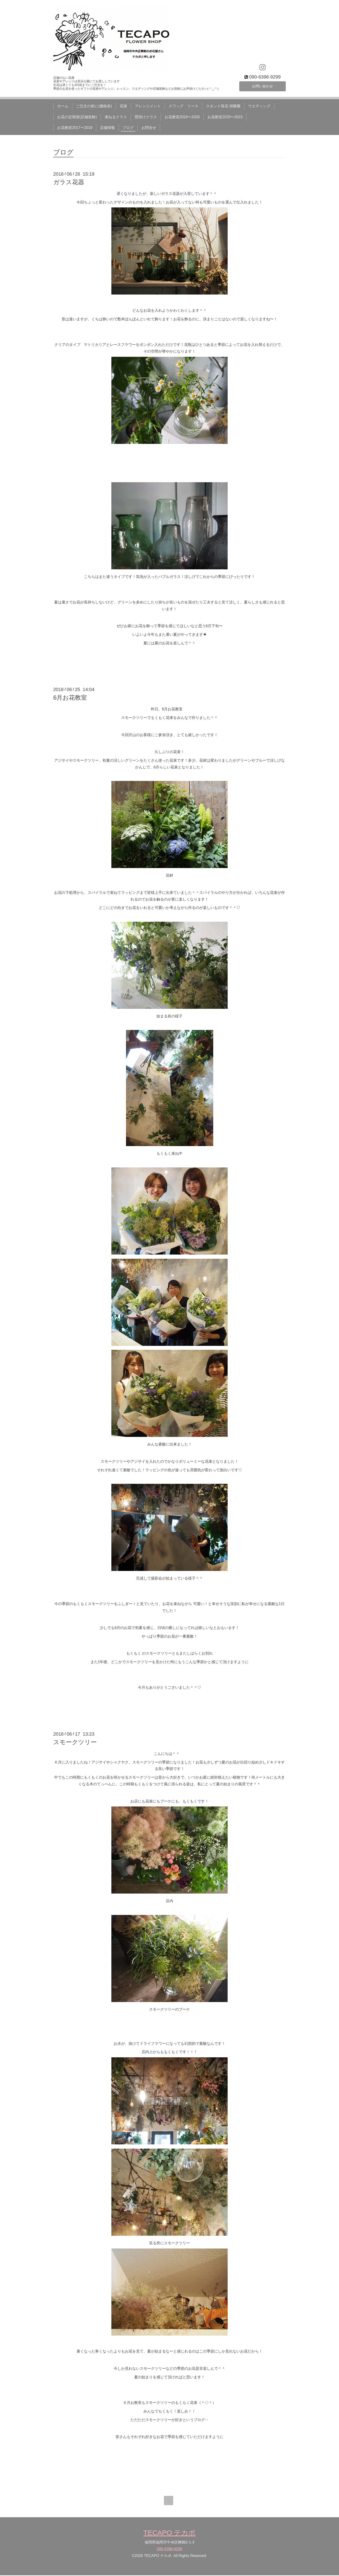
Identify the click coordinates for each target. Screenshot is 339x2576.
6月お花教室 (70, 697)
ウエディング (259, 106)
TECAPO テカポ (169, 2533)
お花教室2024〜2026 (182, 117)
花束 (123, 106)
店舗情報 (107, 128)
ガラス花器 (68, 182)
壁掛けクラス (146, 117)
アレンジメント (148, 106)
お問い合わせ (262, 86)
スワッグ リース (183, 106)
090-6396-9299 (169, 2549)
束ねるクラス (116, 117)
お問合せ (148, 128)
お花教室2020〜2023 (225, 117)
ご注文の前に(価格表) (94, 106)
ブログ (128, 128)
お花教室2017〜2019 (74, 128)
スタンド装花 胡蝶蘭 (223, 106)
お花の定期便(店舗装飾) (77, 117)
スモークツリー (75, 1742)
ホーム (62, 106)
